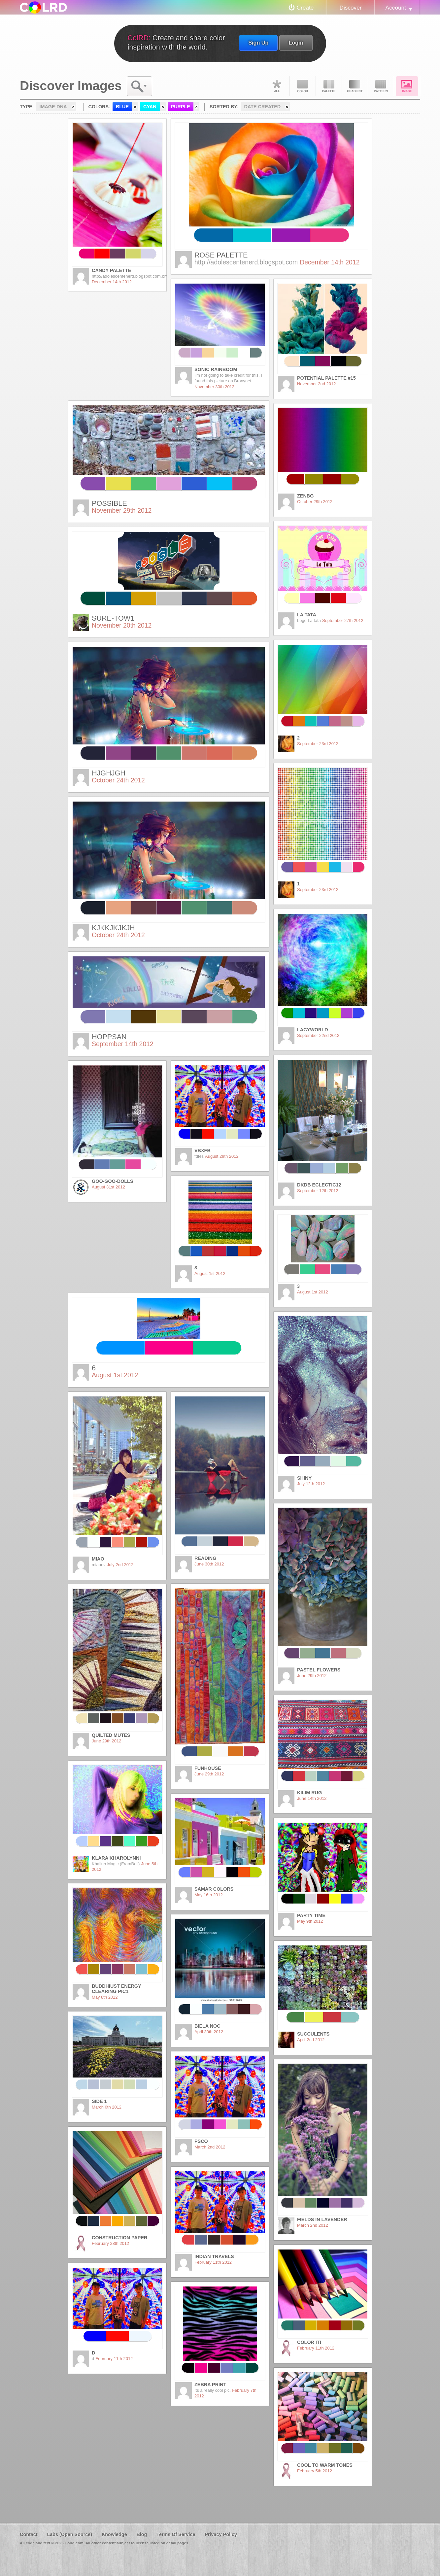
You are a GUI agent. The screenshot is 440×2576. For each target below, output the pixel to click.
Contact (29, 2534)
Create (305, 7)
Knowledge (114, 2534)
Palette (329, 86)
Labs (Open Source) (69, 2534)
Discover (350, 7)
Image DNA (407, 86)
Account (396, 7)
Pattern (381, 86)
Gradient (355, 86)
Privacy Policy (221, 2534)
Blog (141, 2534)
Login (295, 43)
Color (302, 86)
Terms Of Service (175, 2534)
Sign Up (258, 43)
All (276, 86)
